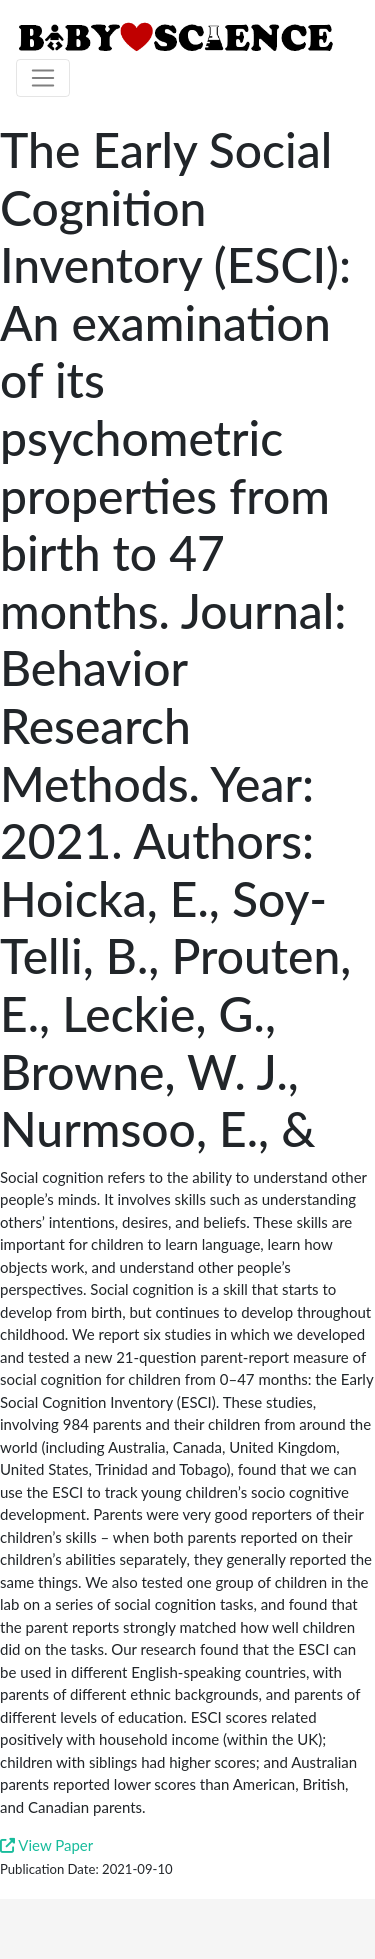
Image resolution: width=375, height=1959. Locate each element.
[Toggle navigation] (43, 78)
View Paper (46, 1845)
